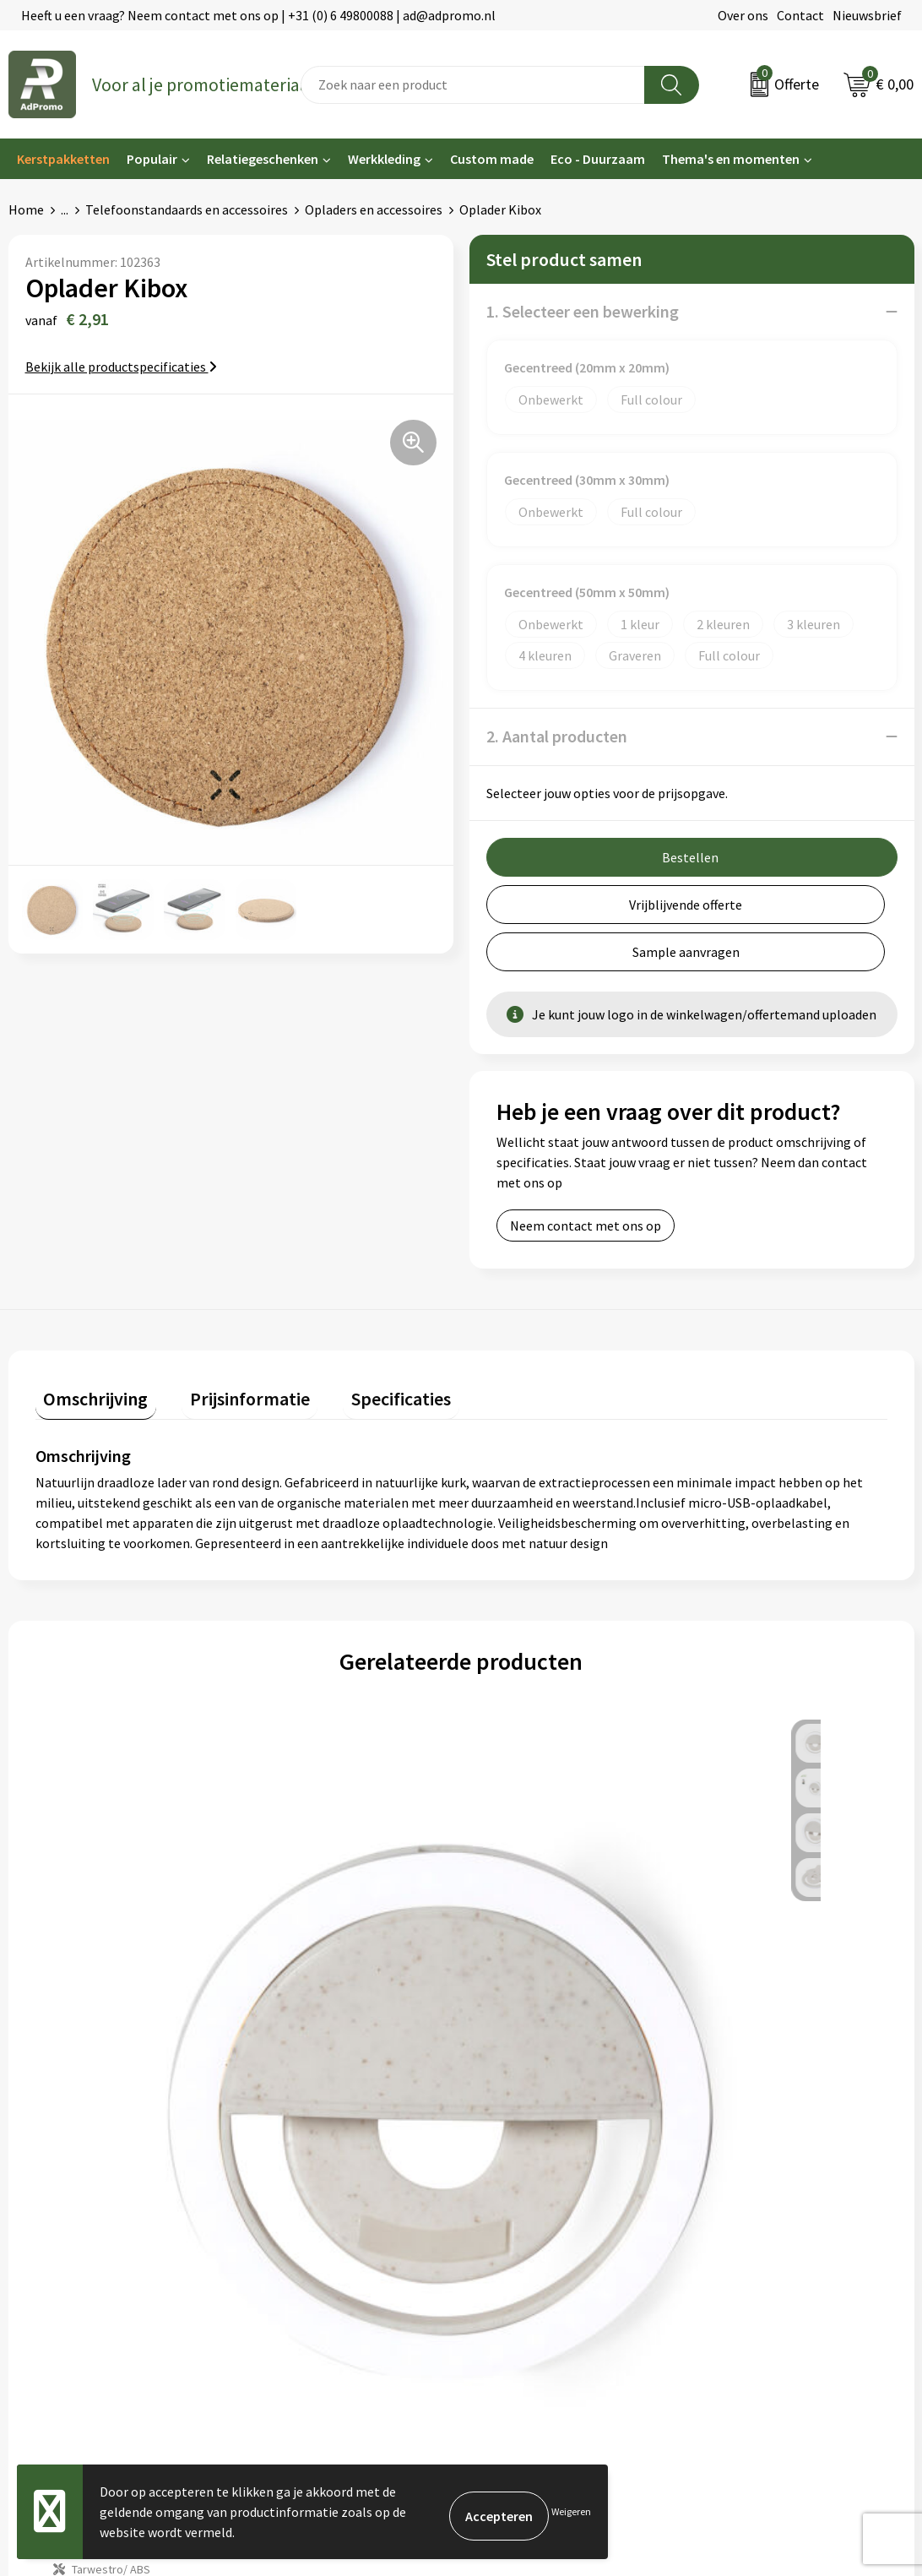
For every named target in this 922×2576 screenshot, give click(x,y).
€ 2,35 (93, 1950)
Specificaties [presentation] (360, 1343)
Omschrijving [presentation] (87, 1343)
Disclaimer (731, 2210)
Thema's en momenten (731, 158)
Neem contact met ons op (585, 1178)
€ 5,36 (306, 1950)
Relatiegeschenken (262, 158)
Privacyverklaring (750, 2185)
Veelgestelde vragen (297, 2185)
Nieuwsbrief (867, 15)
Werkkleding (384, 158)
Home (26, 209)
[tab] (87, 1346)
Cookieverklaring (749, 2159)
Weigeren (571, 2511)
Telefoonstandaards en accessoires (186, 209)
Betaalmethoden (519, 2185)
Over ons (743, 15)
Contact (800, 15)
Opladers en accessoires (373, 209)
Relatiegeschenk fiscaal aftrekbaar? (342, 2210)
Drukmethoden (283, 2236)
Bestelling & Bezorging (537, 2159)
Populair (152, 158)
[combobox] (473, 85)
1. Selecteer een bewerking (582, 311)
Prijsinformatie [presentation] (225, 1343)
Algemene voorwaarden (768, 2133)
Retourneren (506, 2210)
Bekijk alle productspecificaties (121, 366)
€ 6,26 (519, 1950)
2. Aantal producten (556, 736)
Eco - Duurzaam (597, 158)
